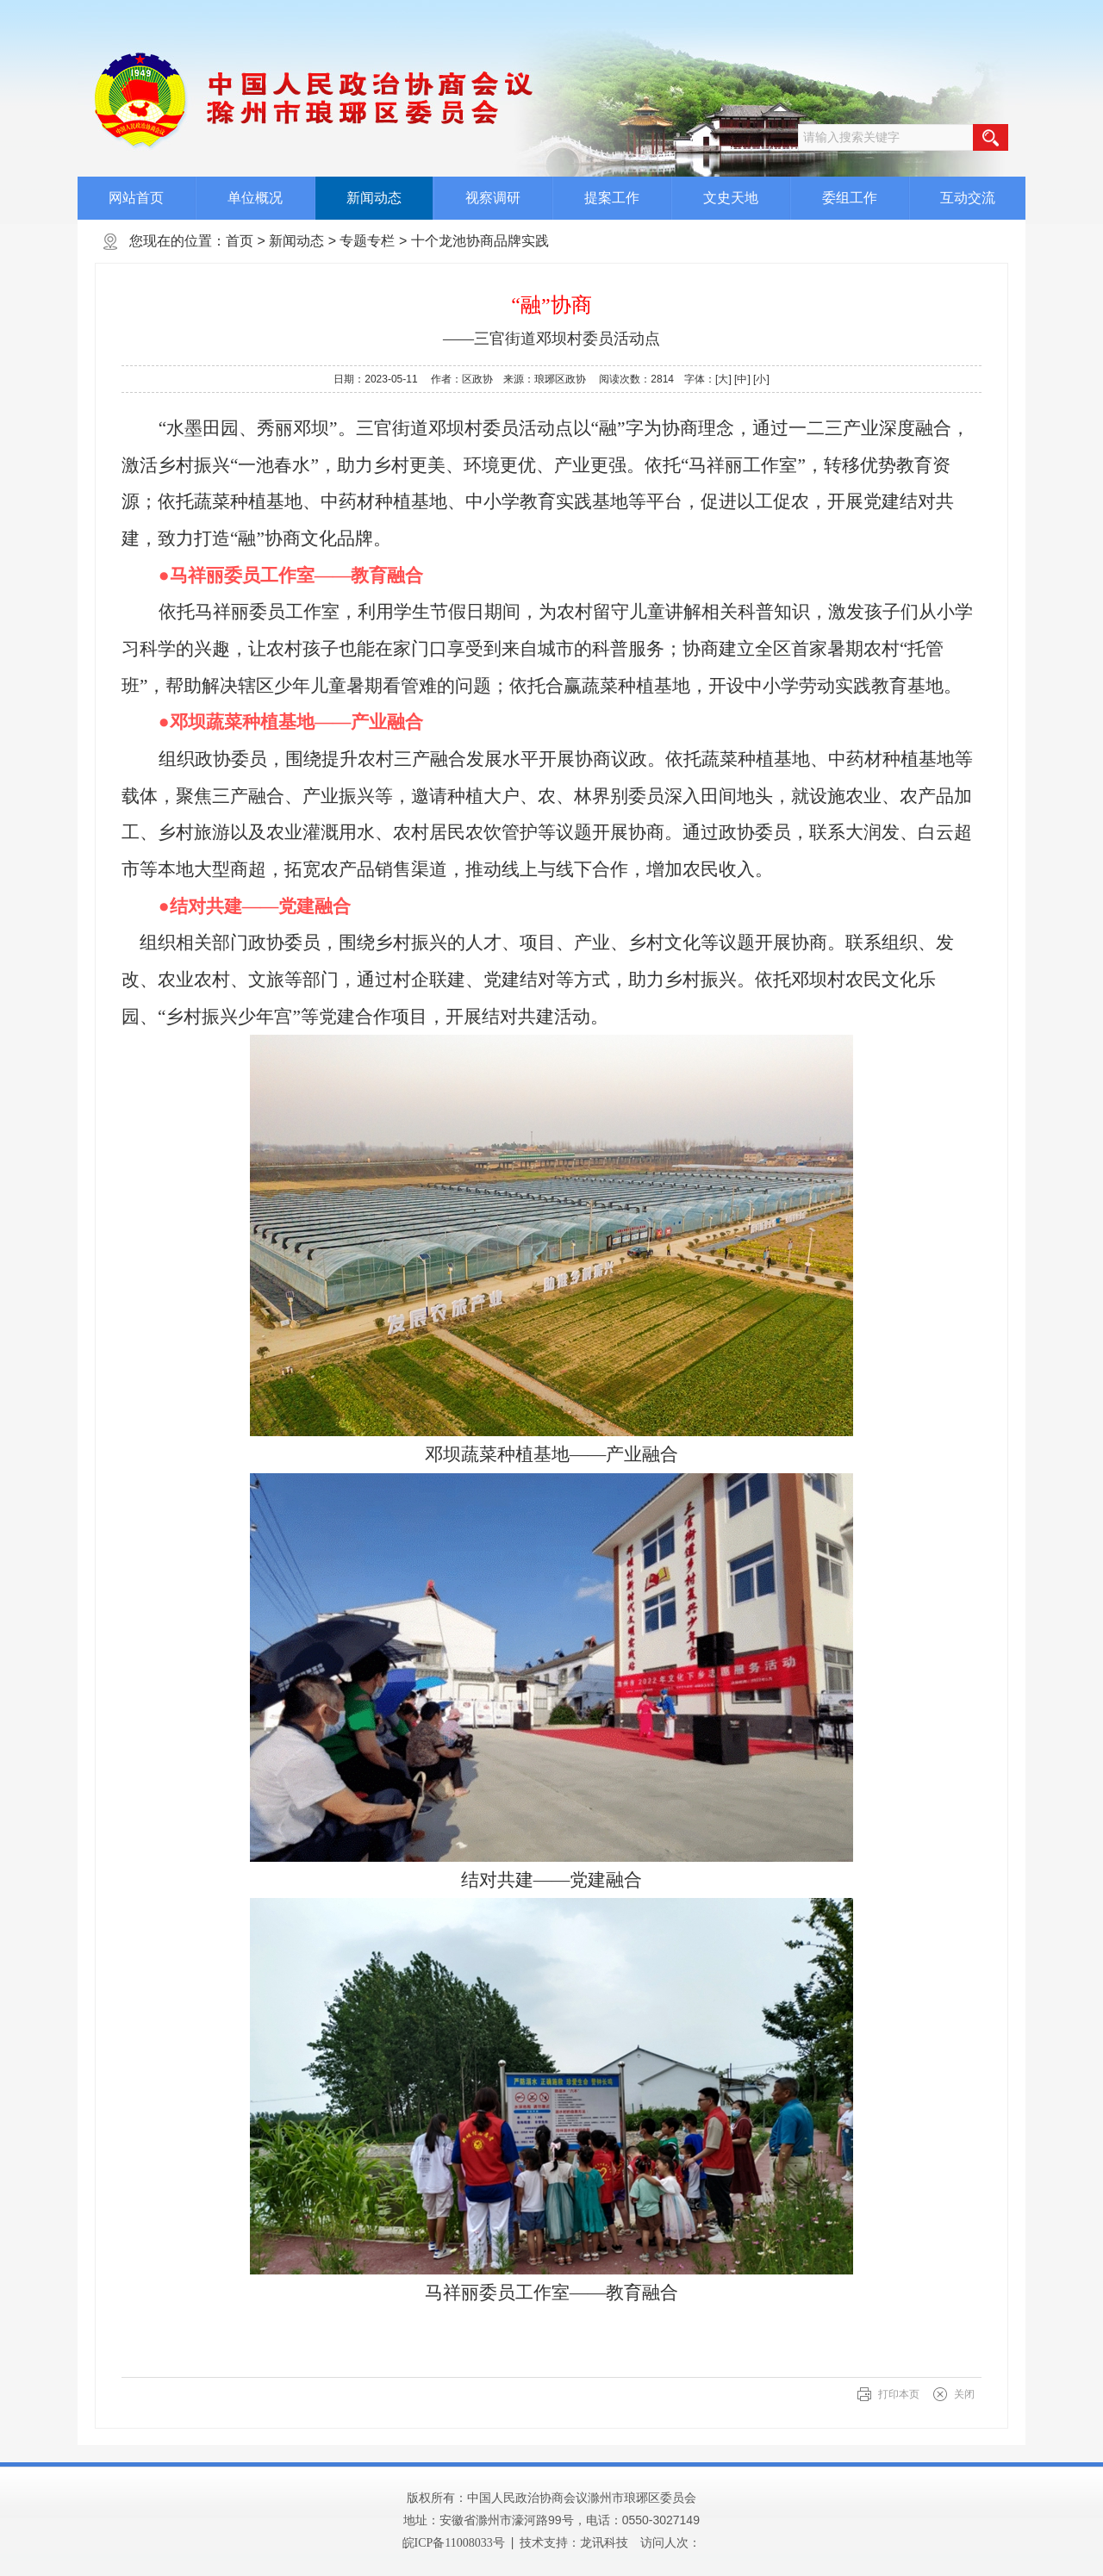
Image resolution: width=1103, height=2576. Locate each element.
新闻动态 (374, 197)
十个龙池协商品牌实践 (480, 240)
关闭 (964, 2394)
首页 (239, 240)
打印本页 (898, 2394)
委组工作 (849, 197)
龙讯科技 (604, 2542)
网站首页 (136, 197)
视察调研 (492, 197)
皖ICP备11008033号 (453, 2542)
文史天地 (730, 197)
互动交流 (967, 197)
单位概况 (255, 197)
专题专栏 (367, 240)
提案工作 (611, 197)
